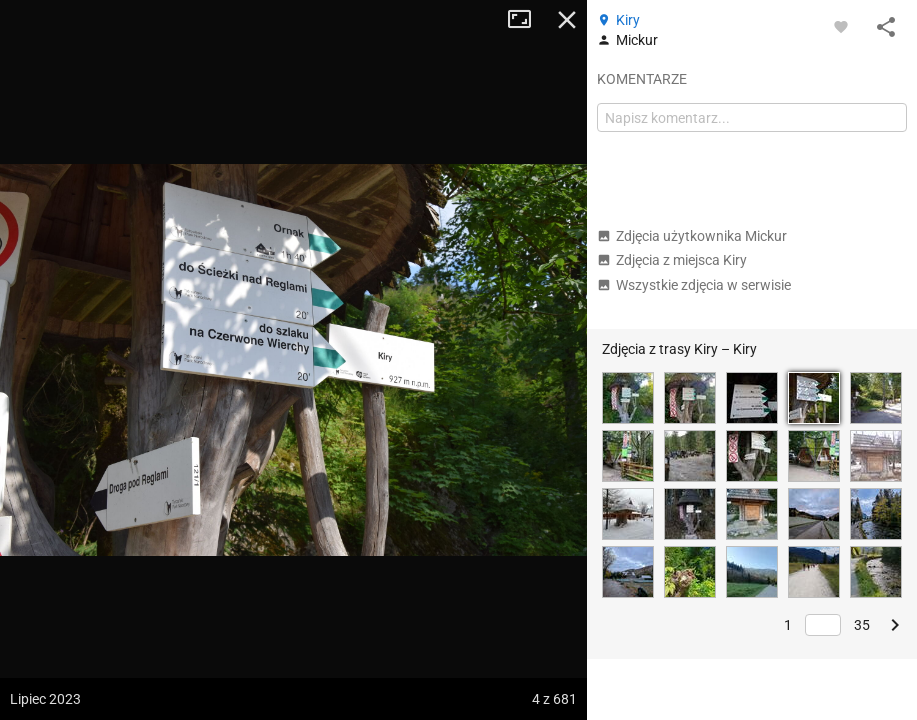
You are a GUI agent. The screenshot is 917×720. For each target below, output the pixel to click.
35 (862, 625)
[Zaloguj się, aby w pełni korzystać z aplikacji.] (841, 26)
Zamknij (567, 20)
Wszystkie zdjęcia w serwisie (694, 285)
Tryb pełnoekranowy (527, 20)
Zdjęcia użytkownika (692, 236)
